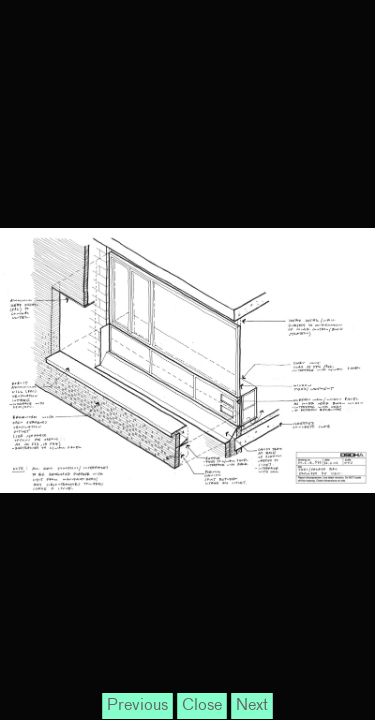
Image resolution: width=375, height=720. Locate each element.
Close (202, 706)
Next (252, 706)
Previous (137, 706)
